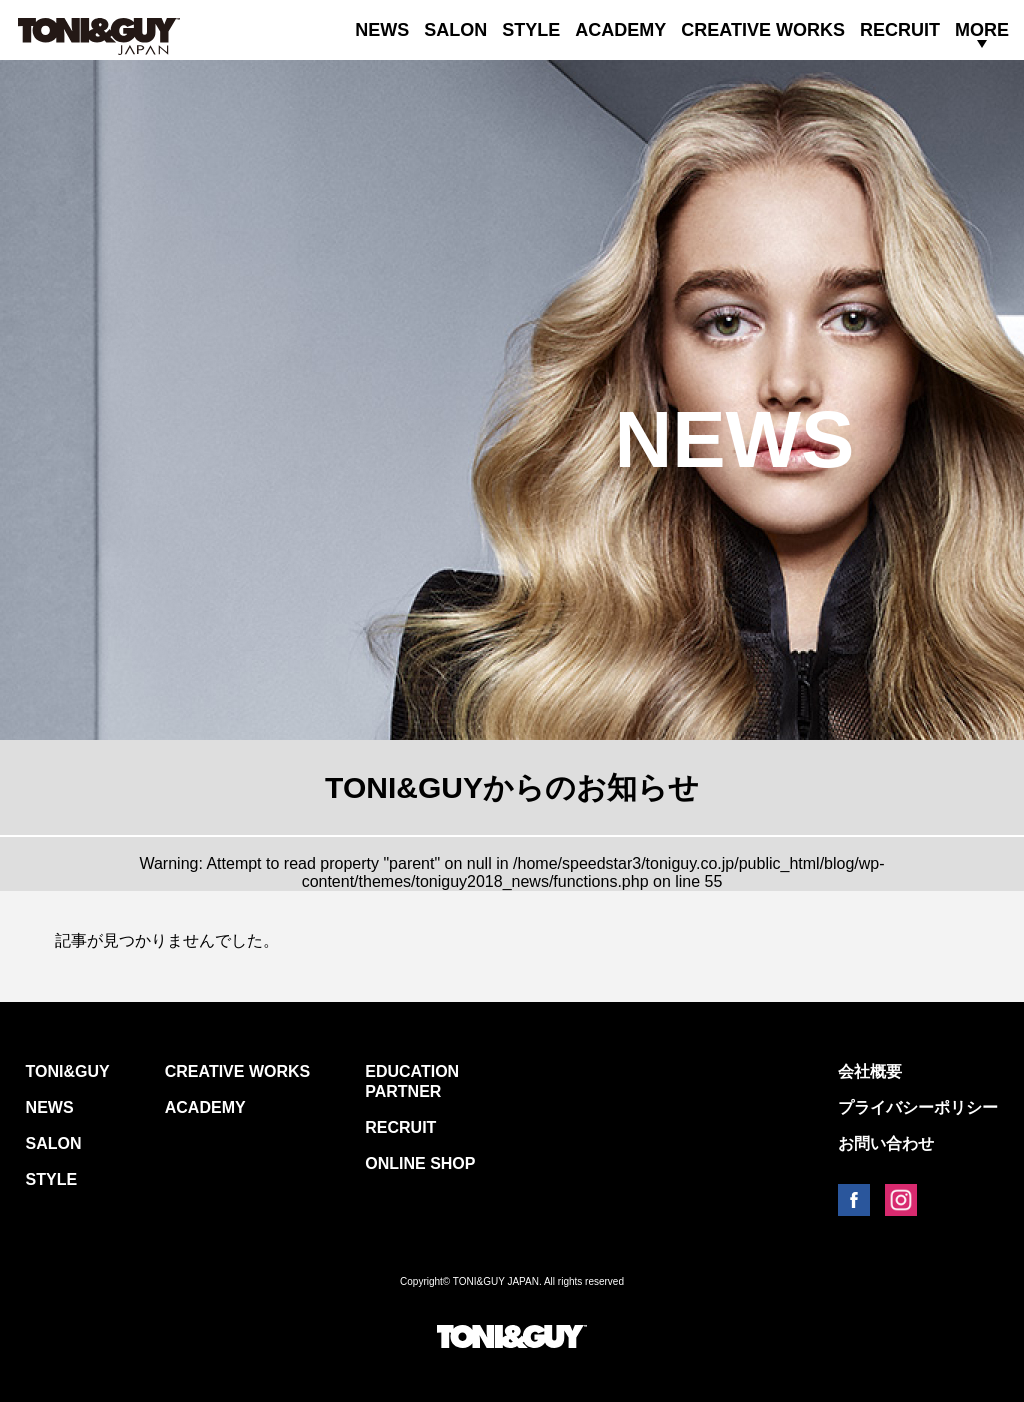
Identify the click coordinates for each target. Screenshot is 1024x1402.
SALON (455, 30)
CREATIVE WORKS (763, 30)
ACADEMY (620, 30)
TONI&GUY (68, 1071)
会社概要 (870, 1071)
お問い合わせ (886, 1143)
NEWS (382, 30)
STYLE (531, 30)
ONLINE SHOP (420, 1163)
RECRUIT (900, 30)
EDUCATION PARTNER (412, 1081)
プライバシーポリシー (918, 1107)
